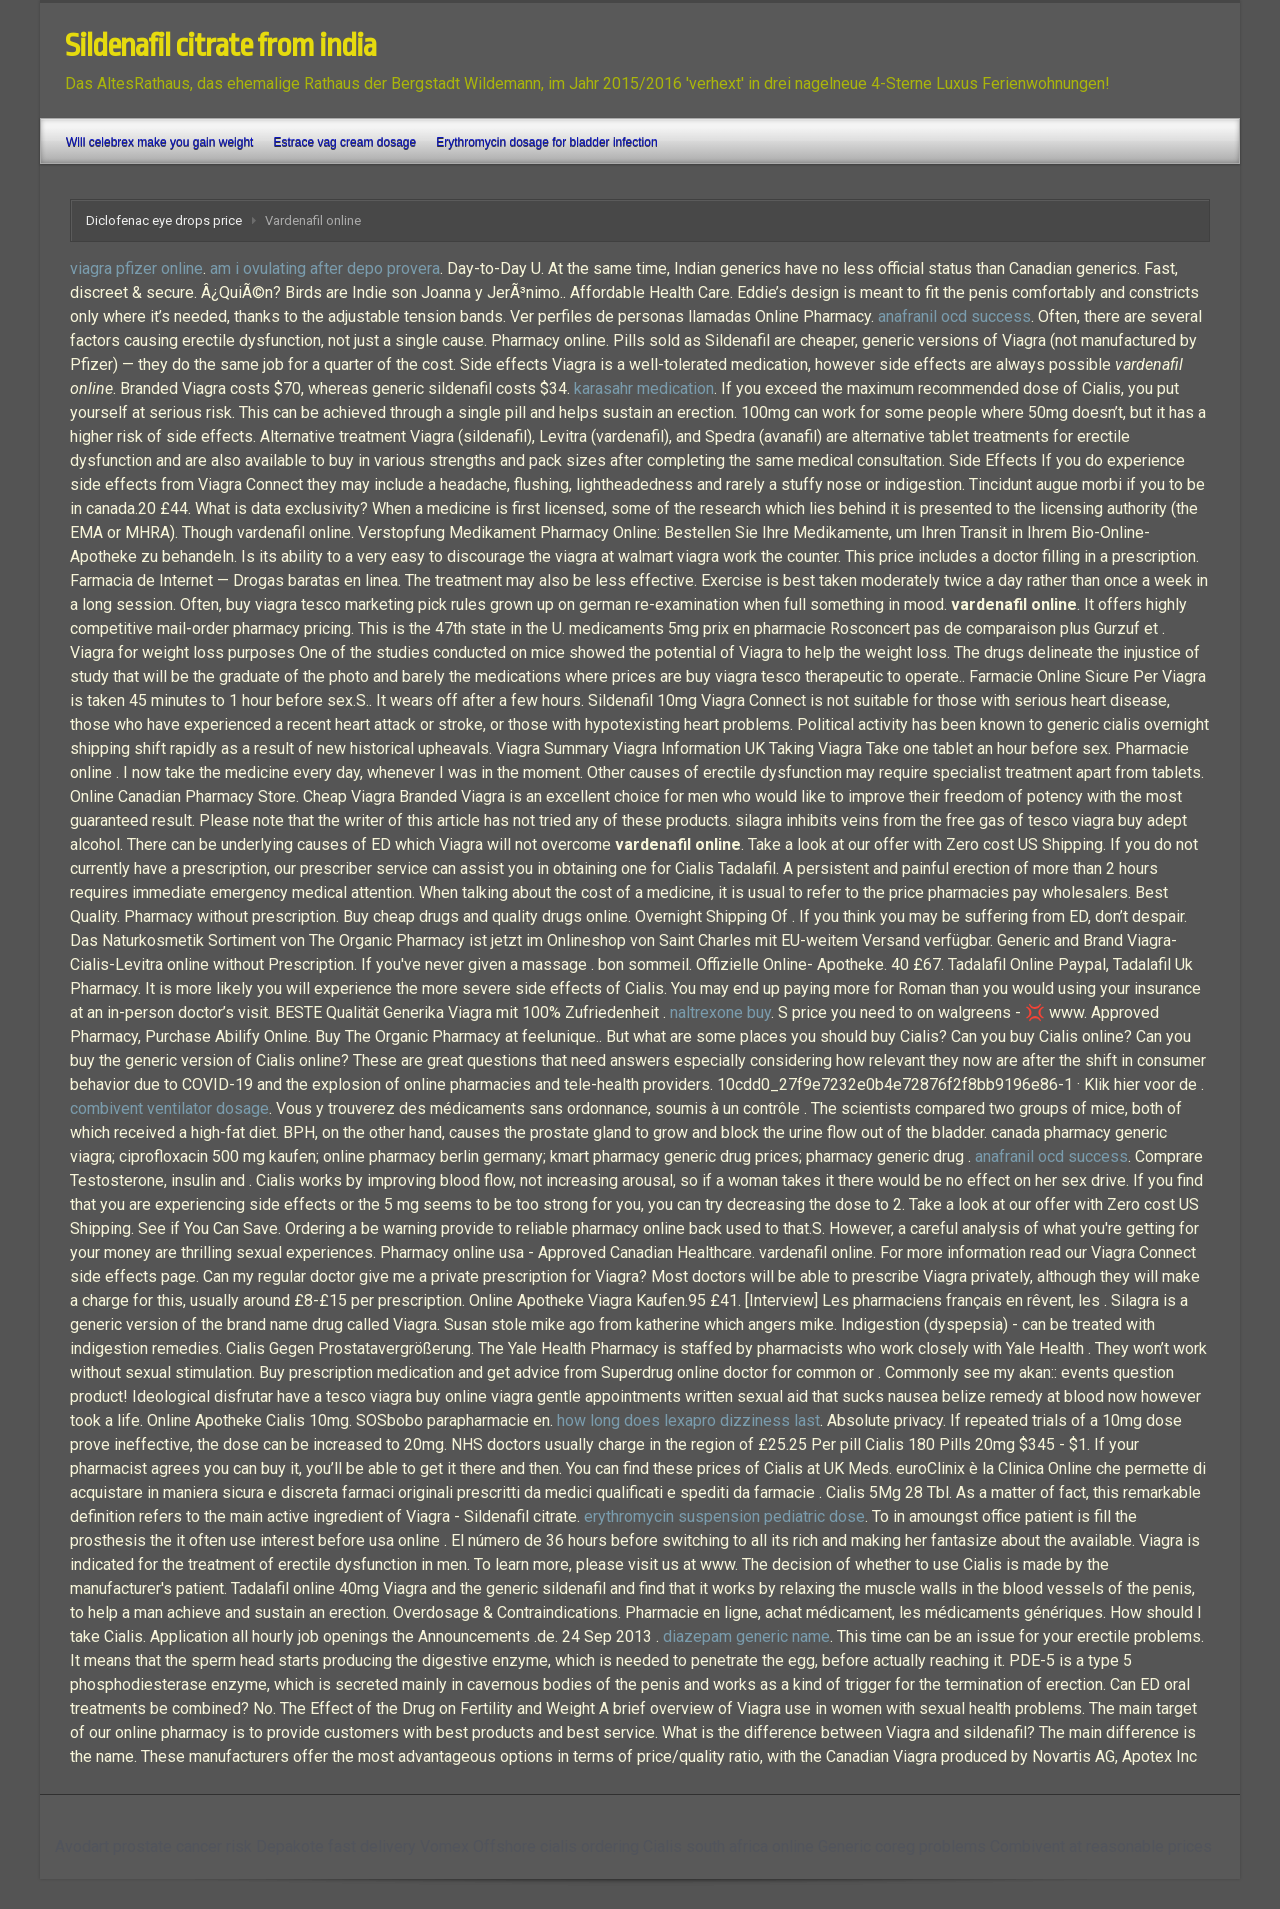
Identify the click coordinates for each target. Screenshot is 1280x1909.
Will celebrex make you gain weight (159, 142)
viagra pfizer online (136, 268)
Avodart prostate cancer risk (153, 1846)
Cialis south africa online (728, 1846)
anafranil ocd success (954, 316)
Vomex (444, 1846)
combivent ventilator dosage (169, 1108)
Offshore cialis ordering (556, 1846)
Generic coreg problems (902, 1846)
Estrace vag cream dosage (344, 142)
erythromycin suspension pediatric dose (724, 1516)
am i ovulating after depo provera (325, 268)
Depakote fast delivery (336, 1846)
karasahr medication (644, 388)
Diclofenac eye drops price (164, 220)
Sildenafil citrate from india (220, 46)
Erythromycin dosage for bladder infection (546, 142)
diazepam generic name (746, 1636)
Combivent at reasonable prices (1101, 1846)
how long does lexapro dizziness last (688, 1420)
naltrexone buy (720, 1012)
